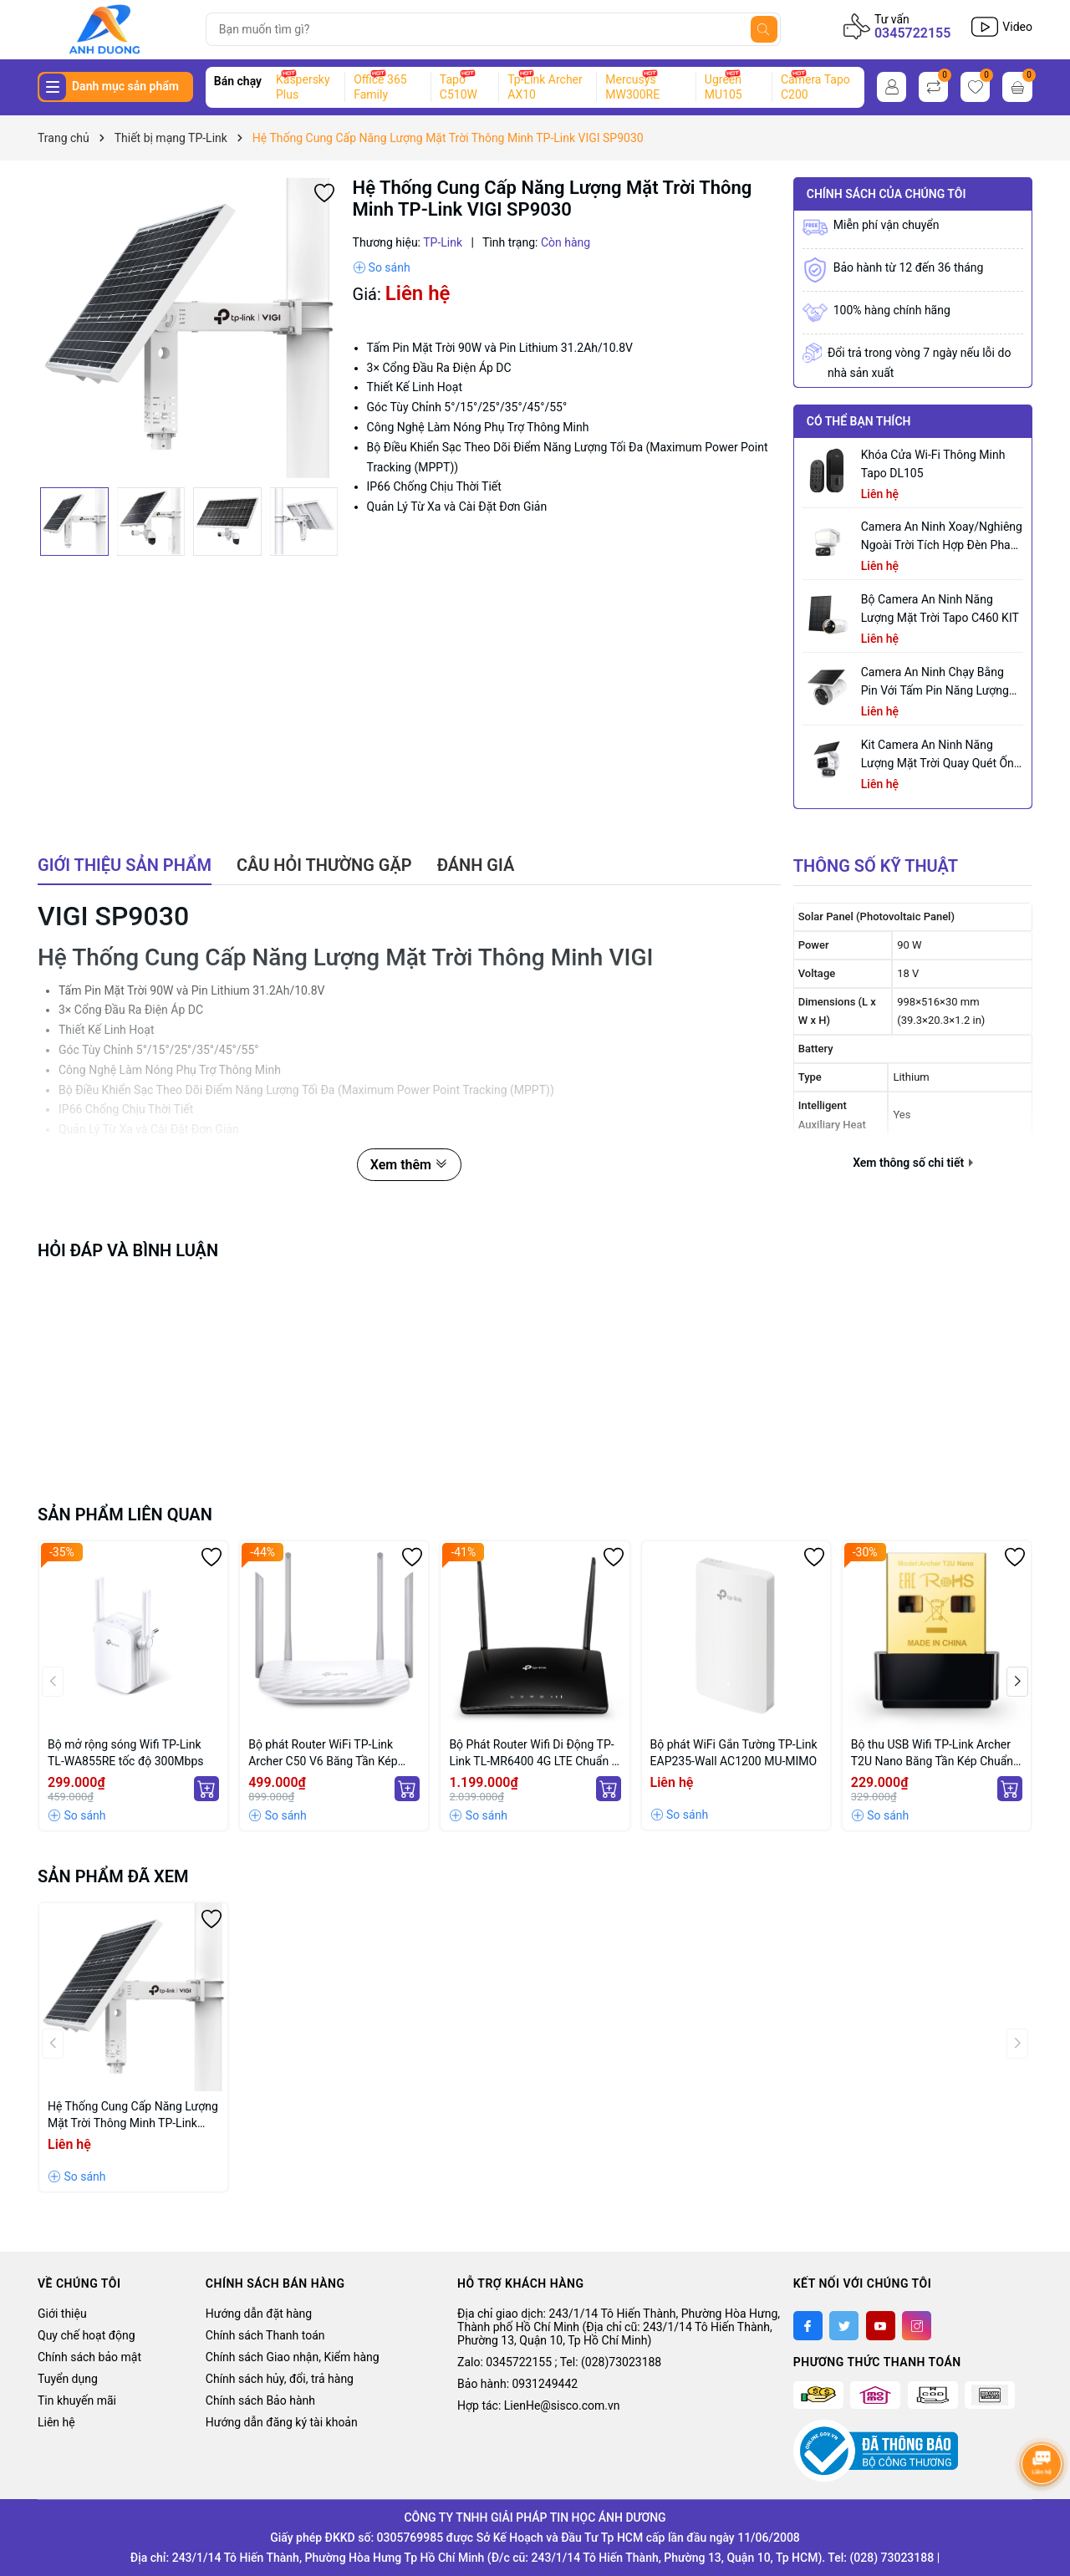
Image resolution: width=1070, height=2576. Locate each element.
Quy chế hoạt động (86, 2335)
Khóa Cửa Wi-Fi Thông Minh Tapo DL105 (933, 464)
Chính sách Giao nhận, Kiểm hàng (293, 2357)
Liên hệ (56, 2422)
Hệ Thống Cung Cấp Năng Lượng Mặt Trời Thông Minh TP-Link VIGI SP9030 (133, 2115)
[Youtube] (880, 2325)
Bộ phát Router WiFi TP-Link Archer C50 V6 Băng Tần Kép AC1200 (322, 1753)
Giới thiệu (62, 2313)
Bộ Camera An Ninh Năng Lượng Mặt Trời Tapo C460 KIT (940, 608)
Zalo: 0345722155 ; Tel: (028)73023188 (559, 2362)
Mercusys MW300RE (632, 87)
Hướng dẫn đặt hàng (259, 2313)
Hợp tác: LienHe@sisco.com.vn (538, 2405)
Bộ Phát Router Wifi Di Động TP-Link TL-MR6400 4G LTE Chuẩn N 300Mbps (534, 1753)
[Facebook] (808, 2325)
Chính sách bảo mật (89, 2357)
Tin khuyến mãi (77, 2400)
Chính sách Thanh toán (265, 2335)
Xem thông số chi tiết (912, 1162)
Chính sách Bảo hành (260, 2400)
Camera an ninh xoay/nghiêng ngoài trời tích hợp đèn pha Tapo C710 (941, 537)
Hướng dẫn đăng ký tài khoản (282, 2422)
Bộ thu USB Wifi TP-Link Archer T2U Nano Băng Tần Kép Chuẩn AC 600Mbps (932, 1753)
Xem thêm (409, 1165)
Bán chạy (238, 81)
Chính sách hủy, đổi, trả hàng (280, 2378)
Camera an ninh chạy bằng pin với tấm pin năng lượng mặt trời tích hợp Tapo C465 (936, 682)
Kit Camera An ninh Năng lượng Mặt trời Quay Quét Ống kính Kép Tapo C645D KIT (941, 755)
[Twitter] (844, 2325)
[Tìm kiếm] (764, 29)
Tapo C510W (458, 87)
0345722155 (912, 33)
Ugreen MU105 (723, 87)
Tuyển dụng (68, 2378)
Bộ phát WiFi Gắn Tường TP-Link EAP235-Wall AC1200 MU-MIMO (734, 1753)
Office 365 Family (380, 87)
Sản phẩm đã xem (113, 1876)
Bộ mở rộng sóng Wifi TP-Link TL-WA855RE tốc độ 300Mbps (126, 1753)
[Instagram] (916, 2325)
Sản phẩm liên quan (125, 1514)
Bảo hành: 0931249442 (517, 2383)
